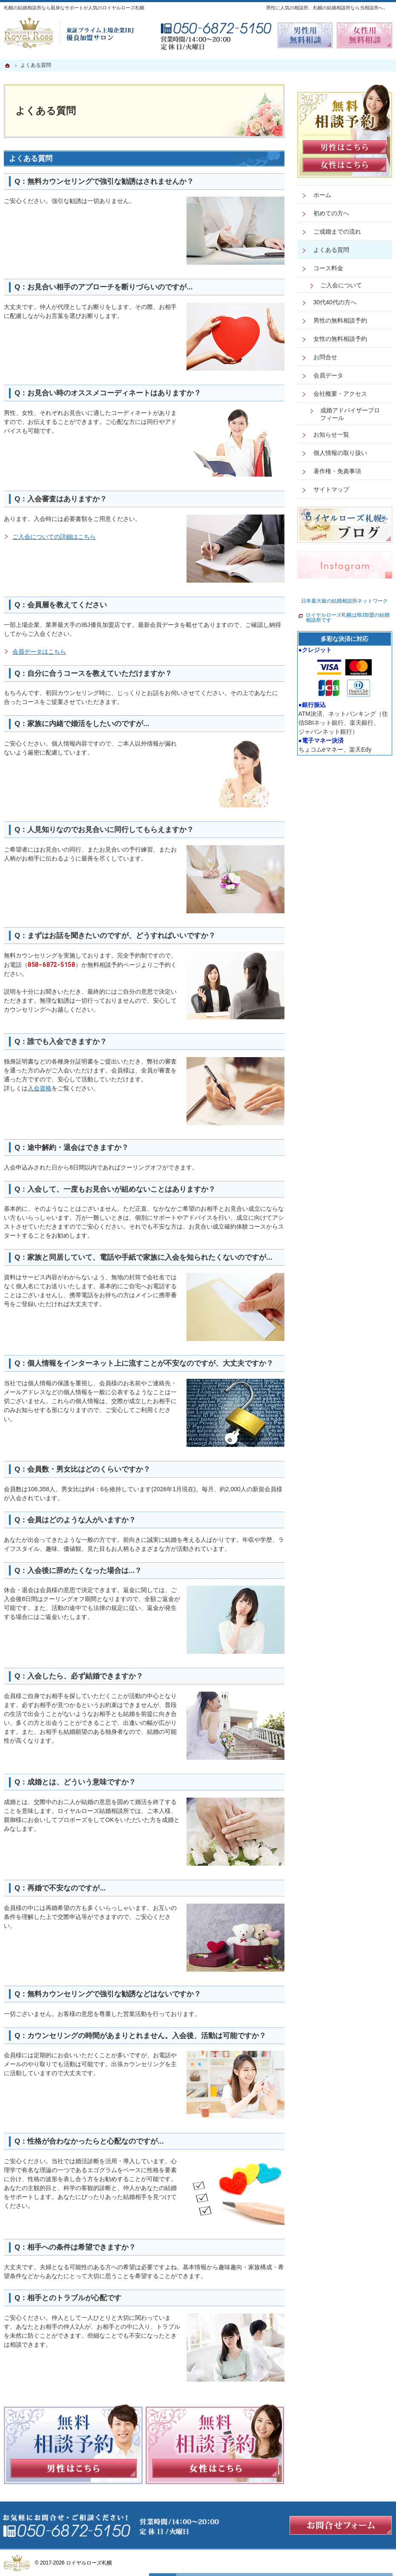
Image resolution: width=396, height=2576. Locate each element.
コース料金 (328, 268)
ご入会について (341, 285)
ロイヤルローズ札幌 (89, 2563)
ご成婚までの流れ (337, 231)
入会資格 (40, 1088)
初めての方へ (331, 213)
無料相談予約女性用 (364, 35)
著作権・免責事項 (337, 471)
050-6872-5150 (51, 965)
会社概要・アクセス (340, 393)
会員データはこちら (39, 651)
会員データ (328, 375)
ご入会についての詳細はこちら (54, 536)
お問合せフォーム (341, 2525)
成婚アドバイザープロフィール (350, 414)
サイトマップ (331, 489)
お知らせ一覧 (331, 434)
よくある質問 (30, 158)
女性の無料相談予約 (340, 338)
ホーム (322, 195)
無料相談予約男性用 (305, 35)
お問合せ (325, 357)
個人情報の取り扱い (340, 452)
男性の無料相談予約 (340, 320)
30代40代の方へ (334, 302)
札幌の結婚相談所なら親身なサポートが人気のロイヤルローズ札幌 (74, 7)
